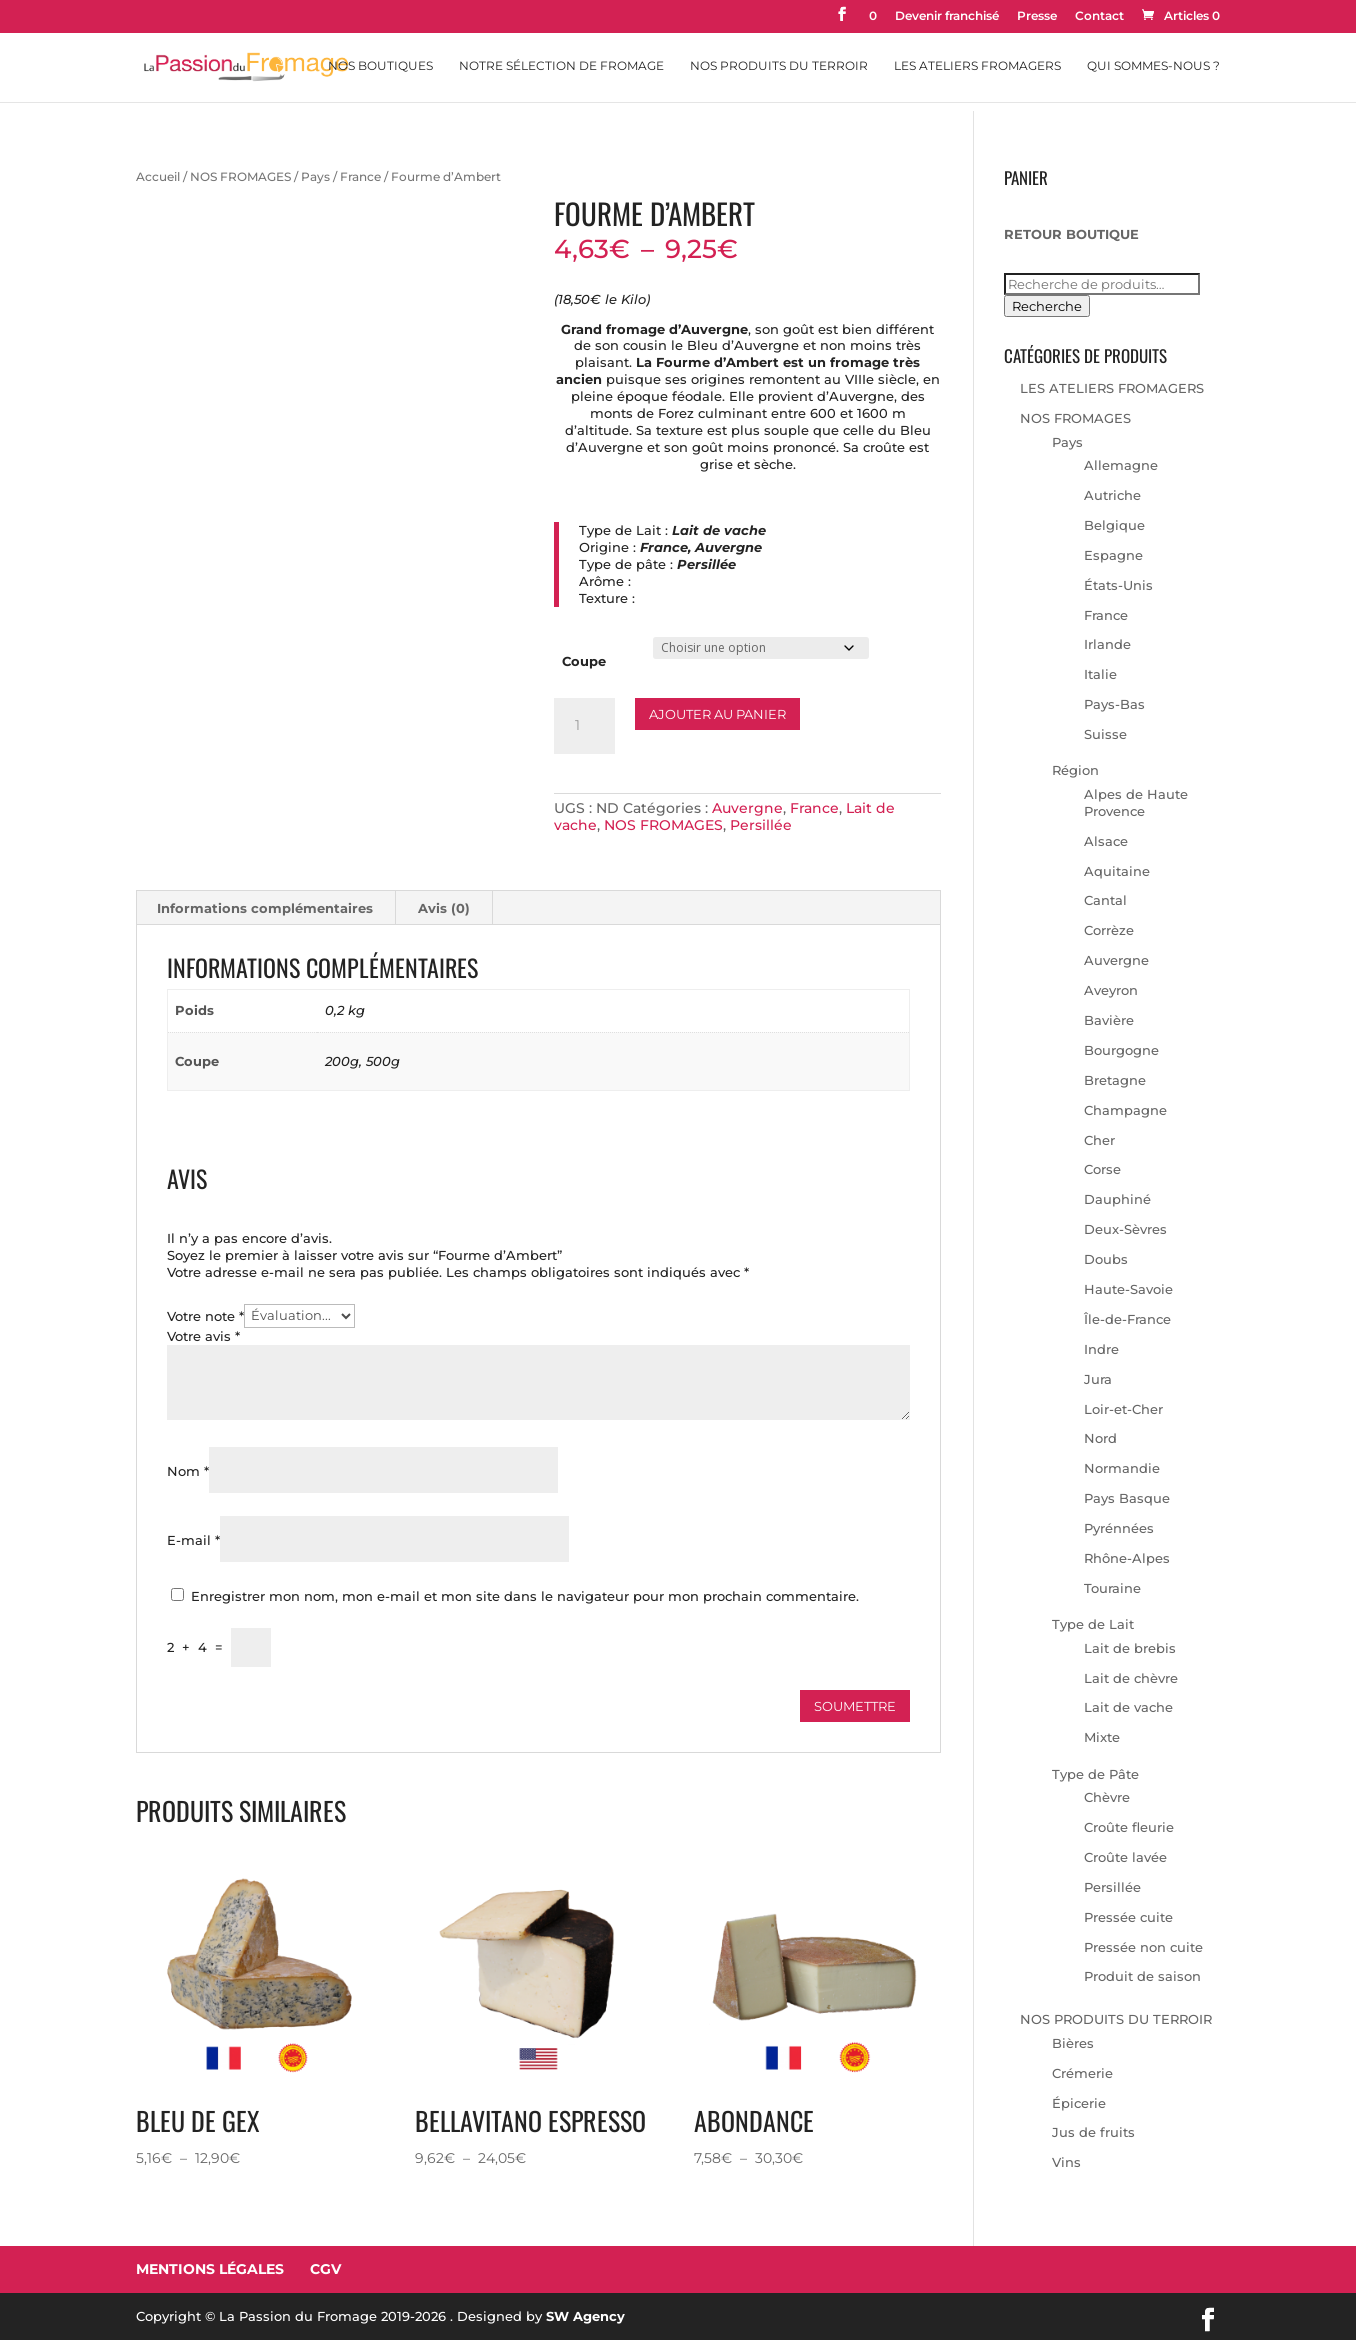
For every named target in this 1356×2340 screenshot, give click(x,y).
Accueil (158, 176)
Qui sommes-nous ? (1153, 66)
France (360, 176)
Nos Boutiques (380, 66)
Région (1075, 770)
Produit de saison (1142, 1976)
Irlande (1107, 644)
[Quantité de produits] (584, 726)
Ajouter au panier (717, 714)
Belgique (1114, 525)
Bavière (1109, 1020)
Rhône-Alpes (1127, 1558)
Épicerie (1079, 2103)
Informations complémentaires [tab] (265, 908)
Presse (1037, 16)
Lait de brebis (1130, 1648)
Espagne (1113, 555)
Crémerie (1082, 2073)
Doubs (1106, 1259)
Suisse (1105, 734)
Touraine (1112, 1588)
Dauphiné (1117, 1199)
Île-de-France (1127, 1319)
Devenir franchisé (947, 16)
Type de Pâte (1095, 1774)
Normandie (1122, 1468)
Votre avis (203, 1336)
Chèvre (1107, 1797)
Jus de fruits (1093, 2132)
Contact (1099, 16)
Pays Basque (1127, 1498)
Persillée (761, 825)
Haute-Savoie (1128, 1289)
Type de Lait (1093, 1624)
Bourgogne (1121, 1050)
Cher (1099, 1140)
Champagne (1125, 1110)
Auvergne (747, 808)
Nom (188, 1471)
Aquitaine (1117, 871)
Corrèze (1109, 930)
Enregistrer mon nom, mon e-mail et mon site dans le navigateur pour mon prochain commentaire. (525, 1596)
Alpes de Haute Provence (1136, 802)
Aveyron (1111, 990)
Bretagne (1115, 1080)
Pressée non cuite (1143, 1947)
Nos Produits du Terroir (779, 66)
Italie (1100, 674)
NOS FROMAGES (240, 176)
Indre (1101, 1349)
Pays (315, 176)
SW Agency (585, 2316)
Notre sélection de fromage (561, 66)
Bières (1073, 2043)
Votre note (205, 1315)
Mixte (1102, 1737)
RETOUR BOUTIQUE (1071, 234)
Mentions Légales (210, 2269)
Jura (1098, 1379)
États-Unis (1118, 585)
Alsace (1106, 841)
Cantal (1105, 900)
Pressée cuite (1128, 1917)
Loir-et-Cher (1123, 1409)
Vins (1066, 2162)
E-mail (193, 1540)
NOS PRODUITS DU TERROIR (1116, 2019)
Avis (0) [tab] (444, 908)
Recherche (1047, 306)
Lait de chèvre (1131, 1678)
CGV (325, 2269)
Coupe (584, 661)
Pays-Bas (1114, 704)
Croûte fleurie (1129, 1827)
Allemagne (1121, 465)
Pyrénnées (1119, 1528)
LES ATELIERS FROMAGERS (1112, 388)
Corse (1102, 1169)
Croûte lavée (1125, 1857)
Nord (1100, 1438)
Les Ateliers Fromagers (977, 66)
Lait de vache (1128, 1707)
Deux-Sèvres (1125, 1229)
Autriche (1112, 495)
